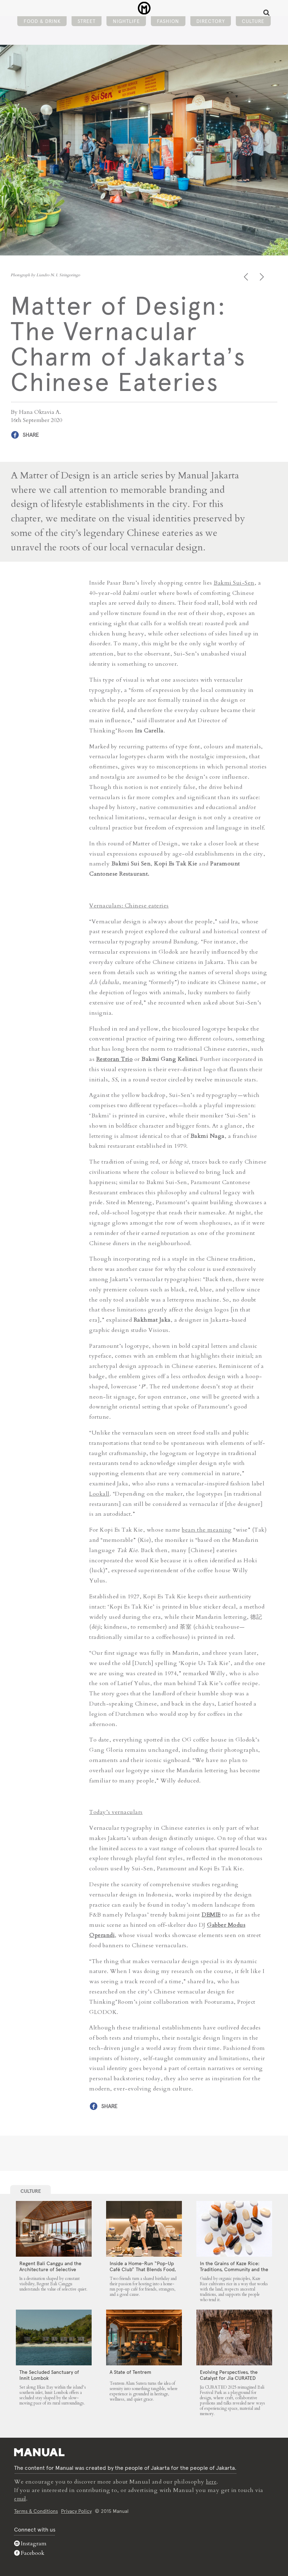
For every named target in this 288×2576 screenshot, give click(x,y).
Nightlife (126, 27)
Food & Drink (42, 27)
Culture (253, 27)
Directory (210, 27)
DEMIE (211, 1914)
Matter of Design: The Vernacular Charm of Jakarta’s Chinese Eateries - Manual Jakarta (144, 11)
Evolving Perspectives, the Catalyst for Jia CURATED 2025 (229, 2377)
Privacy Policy (76, 2510)
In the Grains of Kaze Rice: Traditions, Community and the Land (234, 2268)
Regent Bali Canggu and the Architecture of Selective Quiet (50, 2268)
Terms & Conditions (36, 2510)
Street (87, 27)
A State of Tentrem (130, 2371)
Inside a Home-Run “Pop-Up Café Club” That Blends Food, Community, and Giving (143, 2268)
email (22, 2498)
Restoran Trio (114, 1058)
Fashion (168, 27)
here (212, 2481)
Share (31, 435)
